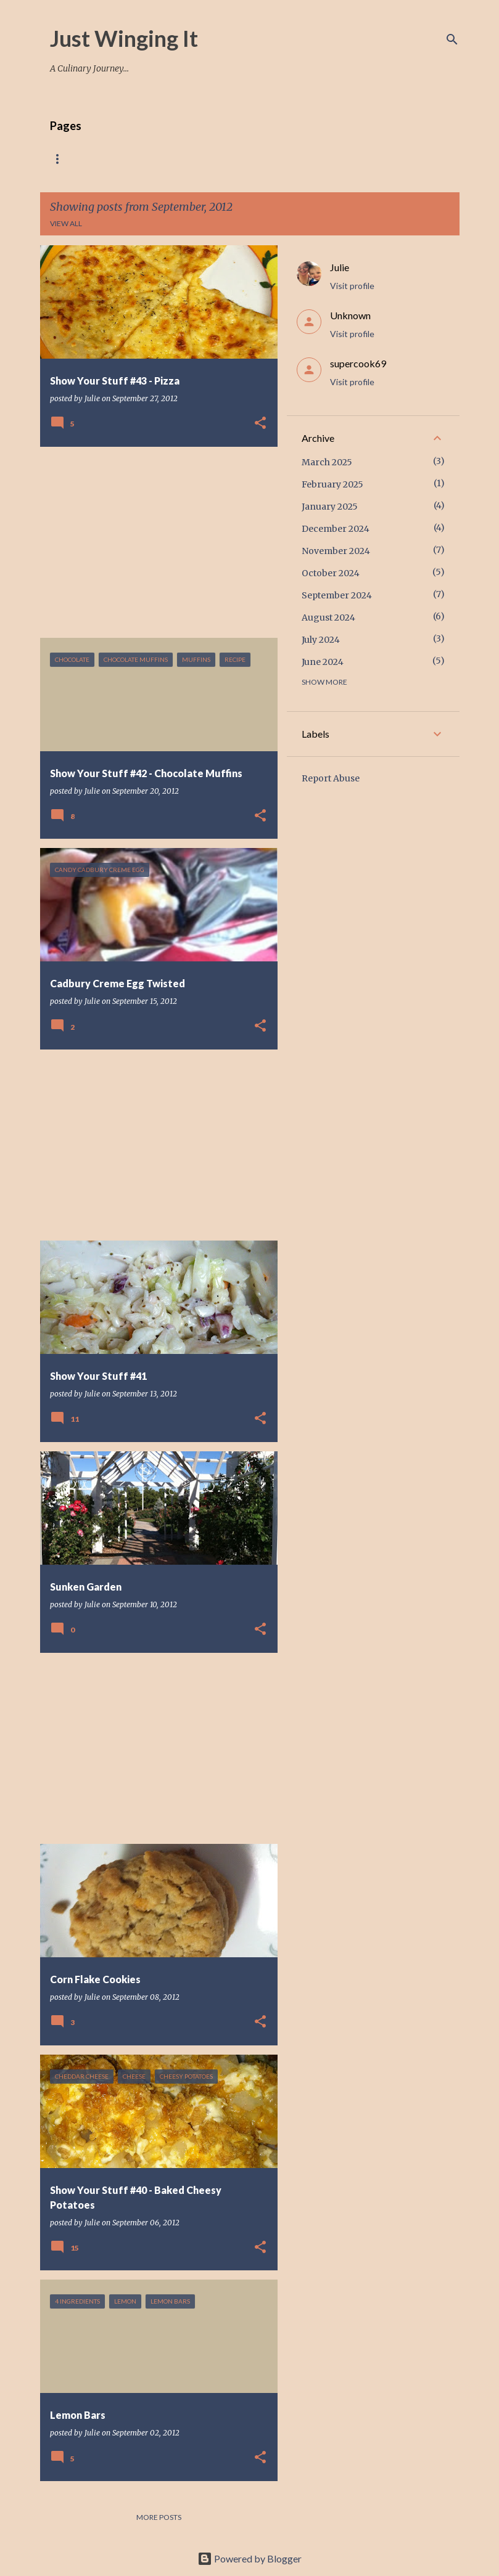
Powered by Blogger (249, 2558)
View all (66, 223)
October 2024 (331, 573)
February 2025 (332, 484)
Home (61, 158)
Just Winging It (124, 38)
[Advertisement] (154, 542)
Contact (376, 158)
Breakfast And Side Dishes (211, 158)
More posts (158, 2517)
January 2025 (330, 506)
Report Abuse (331, 778)
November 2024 (336, 550)
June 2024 (323, 661)
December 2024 (335, 528)
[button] (260, 423)
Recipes (115, 158)
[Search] (452, 39)
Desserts (311, 158)
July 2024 (321, 639)
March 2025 (327, 462)
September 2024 (337, 595)
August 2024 (328, 617)
